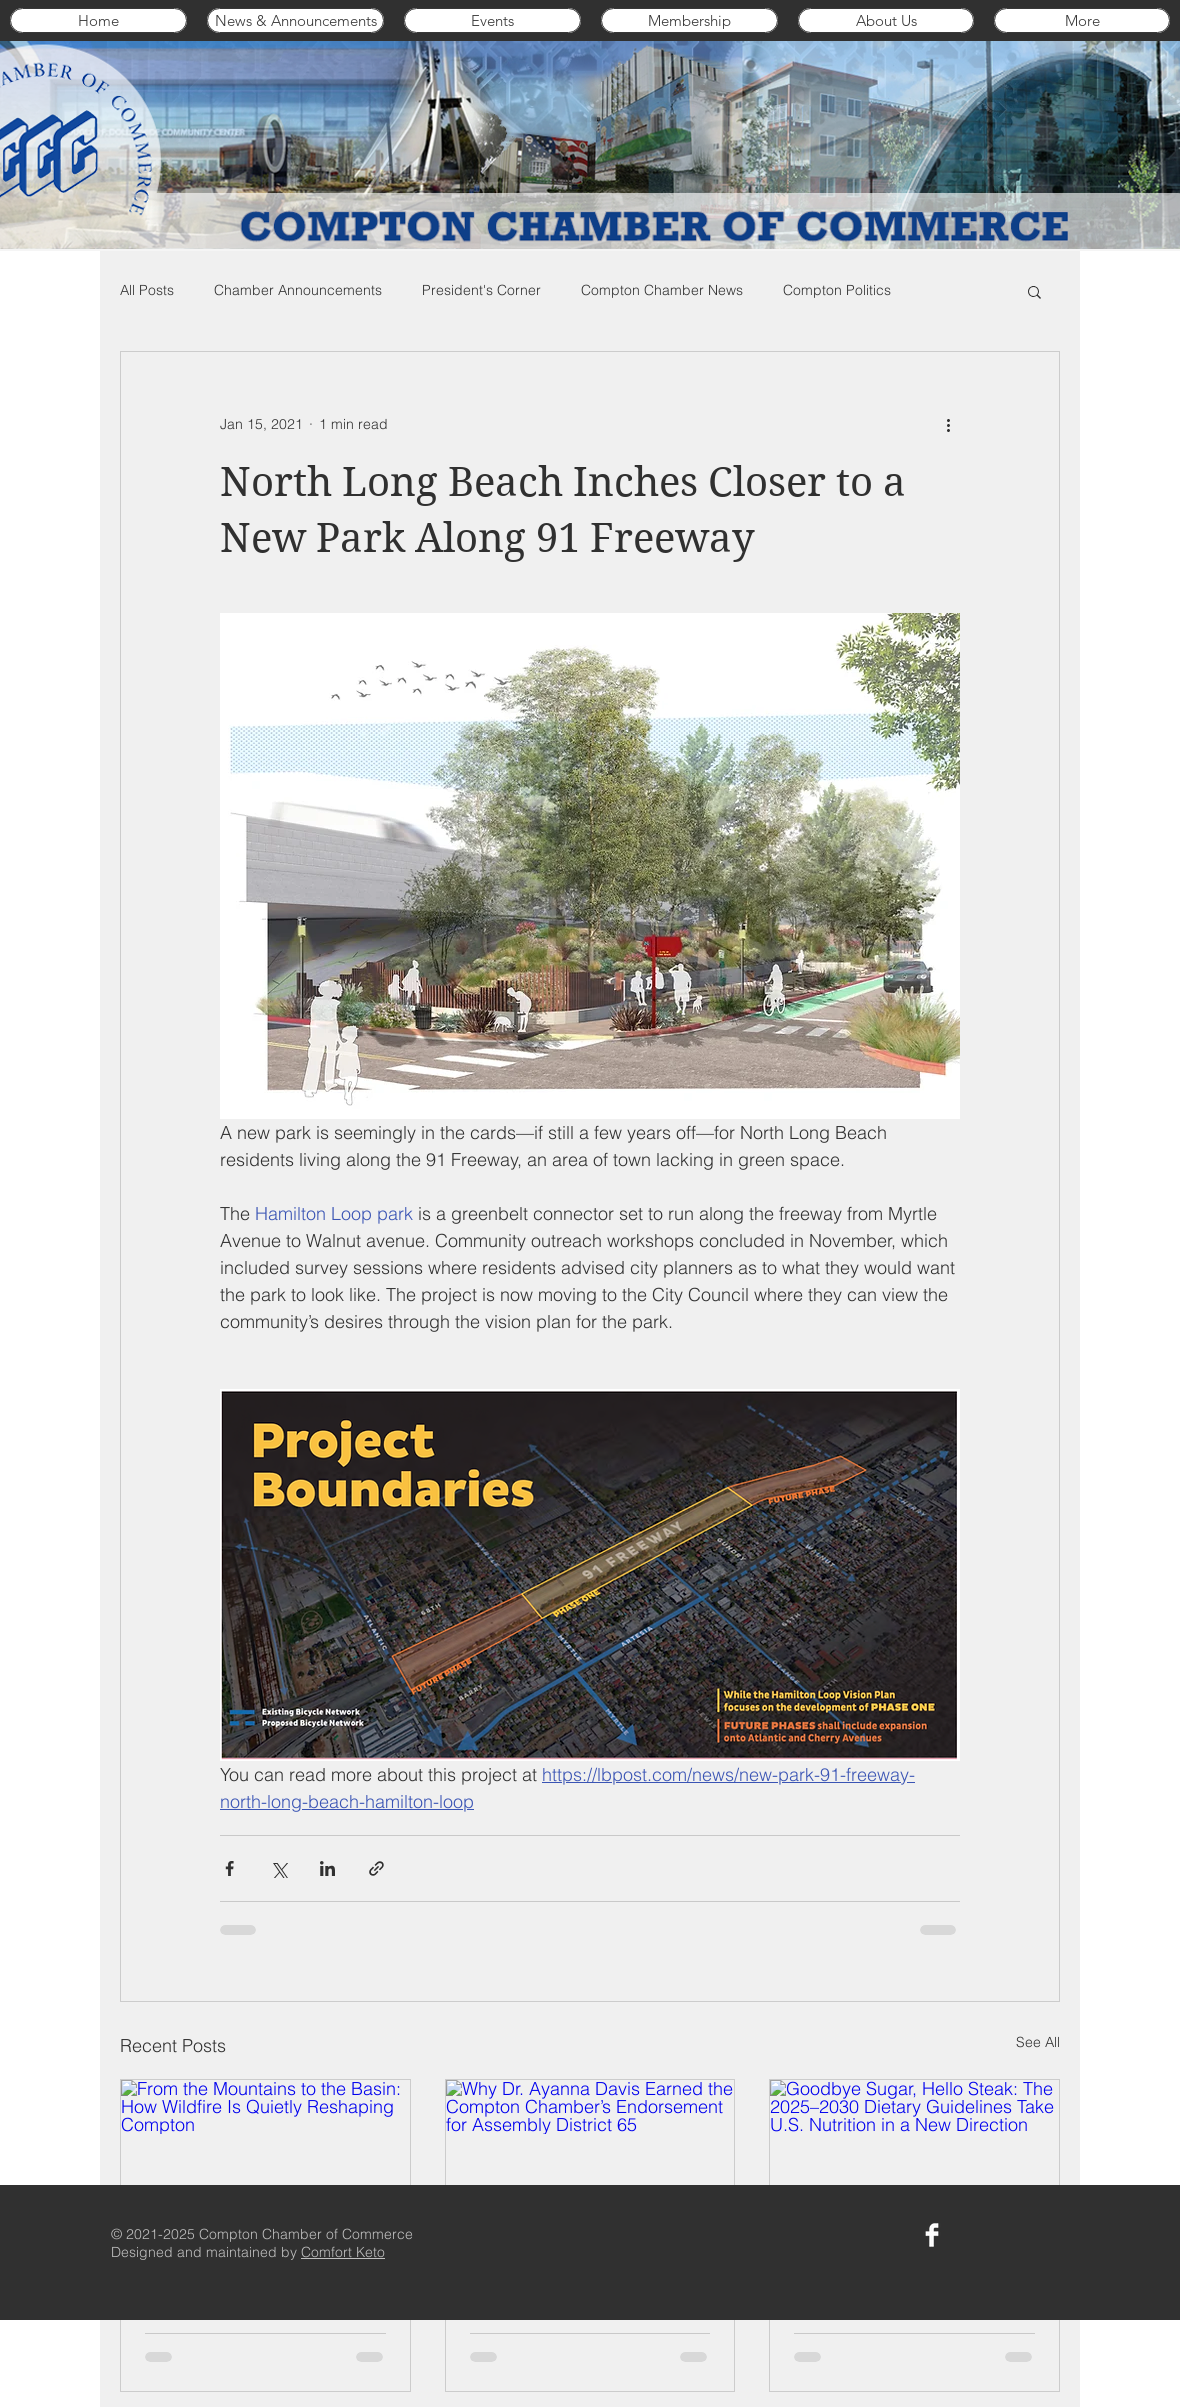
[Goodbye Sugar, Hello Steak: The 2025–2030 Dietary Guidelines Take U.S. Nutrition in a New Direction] (914, 2161)
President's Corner (481, 290)
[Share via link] (376, 1868)
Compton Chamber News (662, 290)
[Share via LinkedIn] (327, 1868)
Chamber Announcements (298, 290)
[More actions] (948, 424)
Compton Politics (837, 290)
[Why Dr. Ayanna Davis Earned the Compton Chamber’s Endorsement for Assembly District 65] (590, 2161)
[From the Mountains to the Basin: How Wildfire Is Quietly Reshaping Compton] (265, 2161)
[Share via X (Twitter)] (278, 1868)
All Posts (147, 290)
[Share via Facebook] (229, 1868)
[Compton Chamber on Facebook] (932, 2235)
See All (1038, 2042)
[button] (1034, 291)
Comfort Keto (343, 2252)
